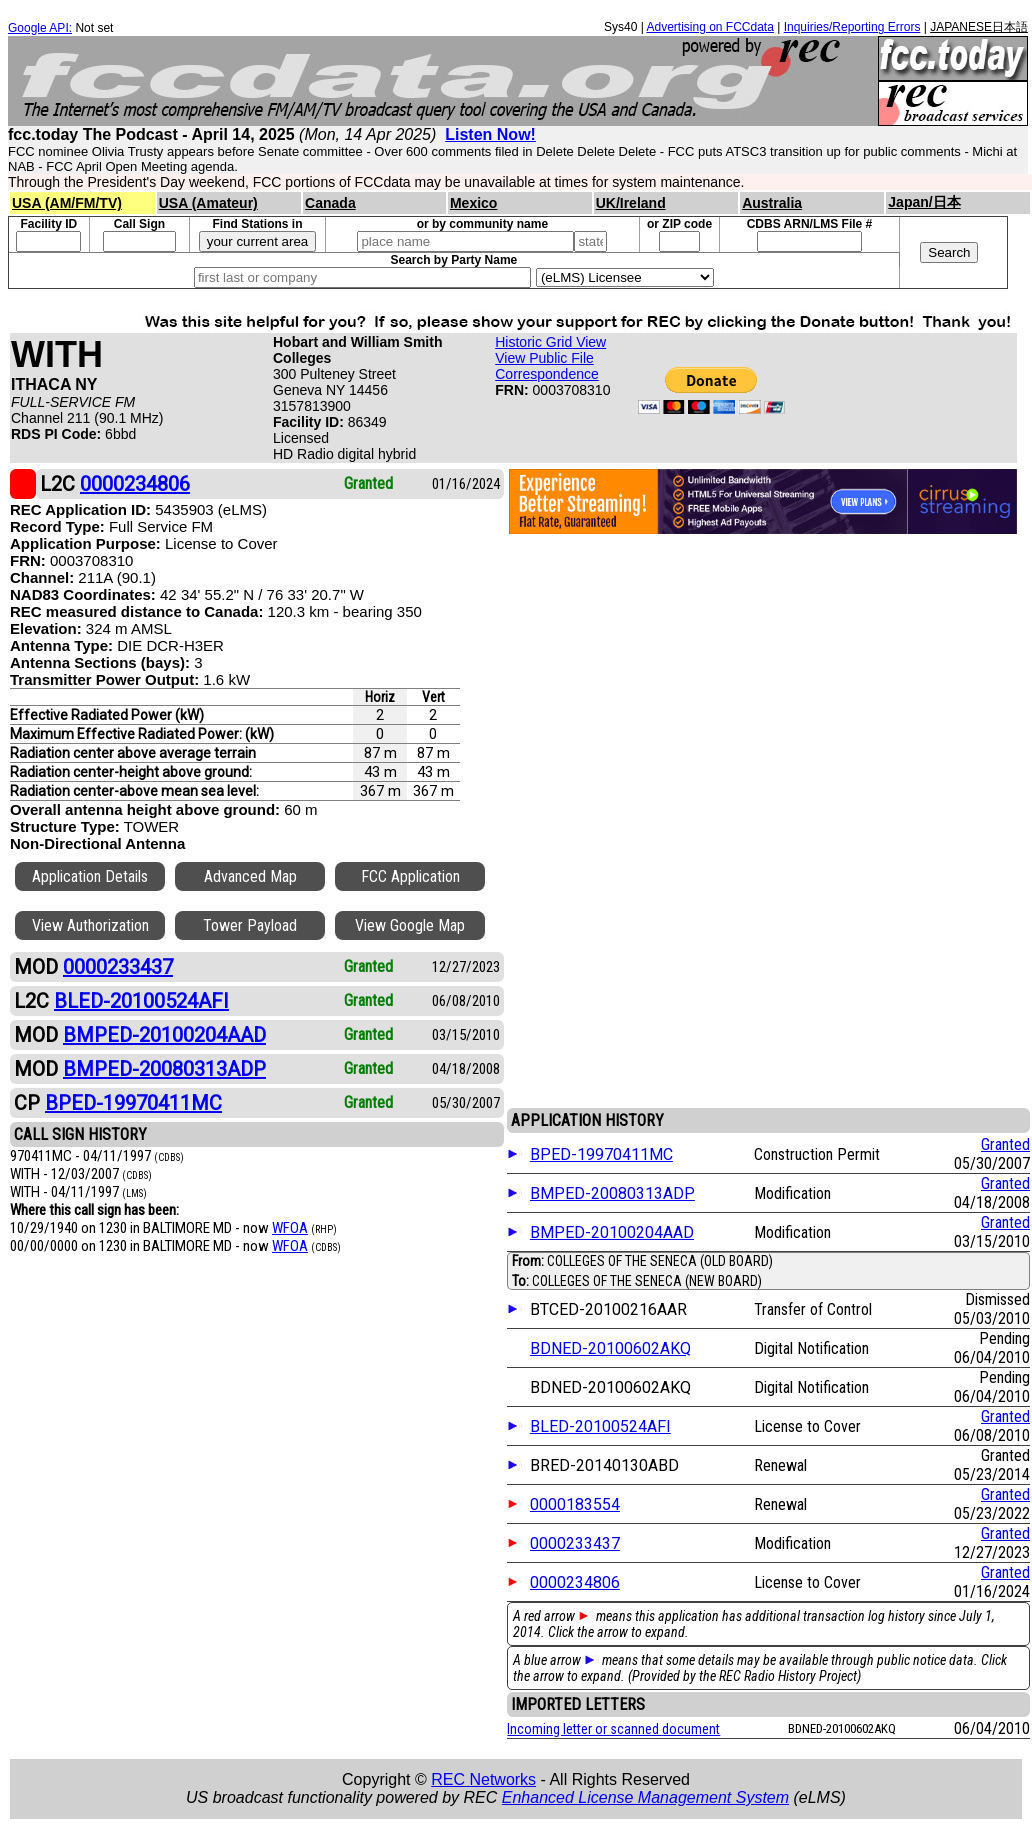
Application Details (90, 876)
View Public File (544, 358)
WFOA (290, 1228)
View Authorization (90, 925)
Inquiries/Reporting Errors (852, 27)
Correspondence (547, 374)
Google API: (40, 28)
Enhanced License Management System (645, 1797)
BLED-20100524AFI (600, 1426)
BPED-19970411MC (601, 1154)
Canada (330, 203)
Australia (772, 203)
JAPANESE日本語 (979, 27)
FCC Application (410, 876)
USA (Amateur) (208, 203)
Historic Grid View (550, 342)
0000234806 (575, 1582)
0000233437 (575, 1543)
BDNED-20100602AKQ (610, 1348)
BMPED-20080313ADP (612, 1193)
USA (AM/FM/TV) (67, 203)
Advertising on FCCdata (709, 27)
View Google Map (410, 925)
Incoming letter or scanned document (613, 1729)
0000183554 (575, 1504)
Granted (1005, 1144)
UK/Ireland (631, 203)
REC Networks (483, 1779)
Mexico (473, 203)
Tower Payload (250, 925)
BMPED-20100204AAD (612, 1232)
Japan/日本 (924, 202)
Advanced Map (250, 876)
